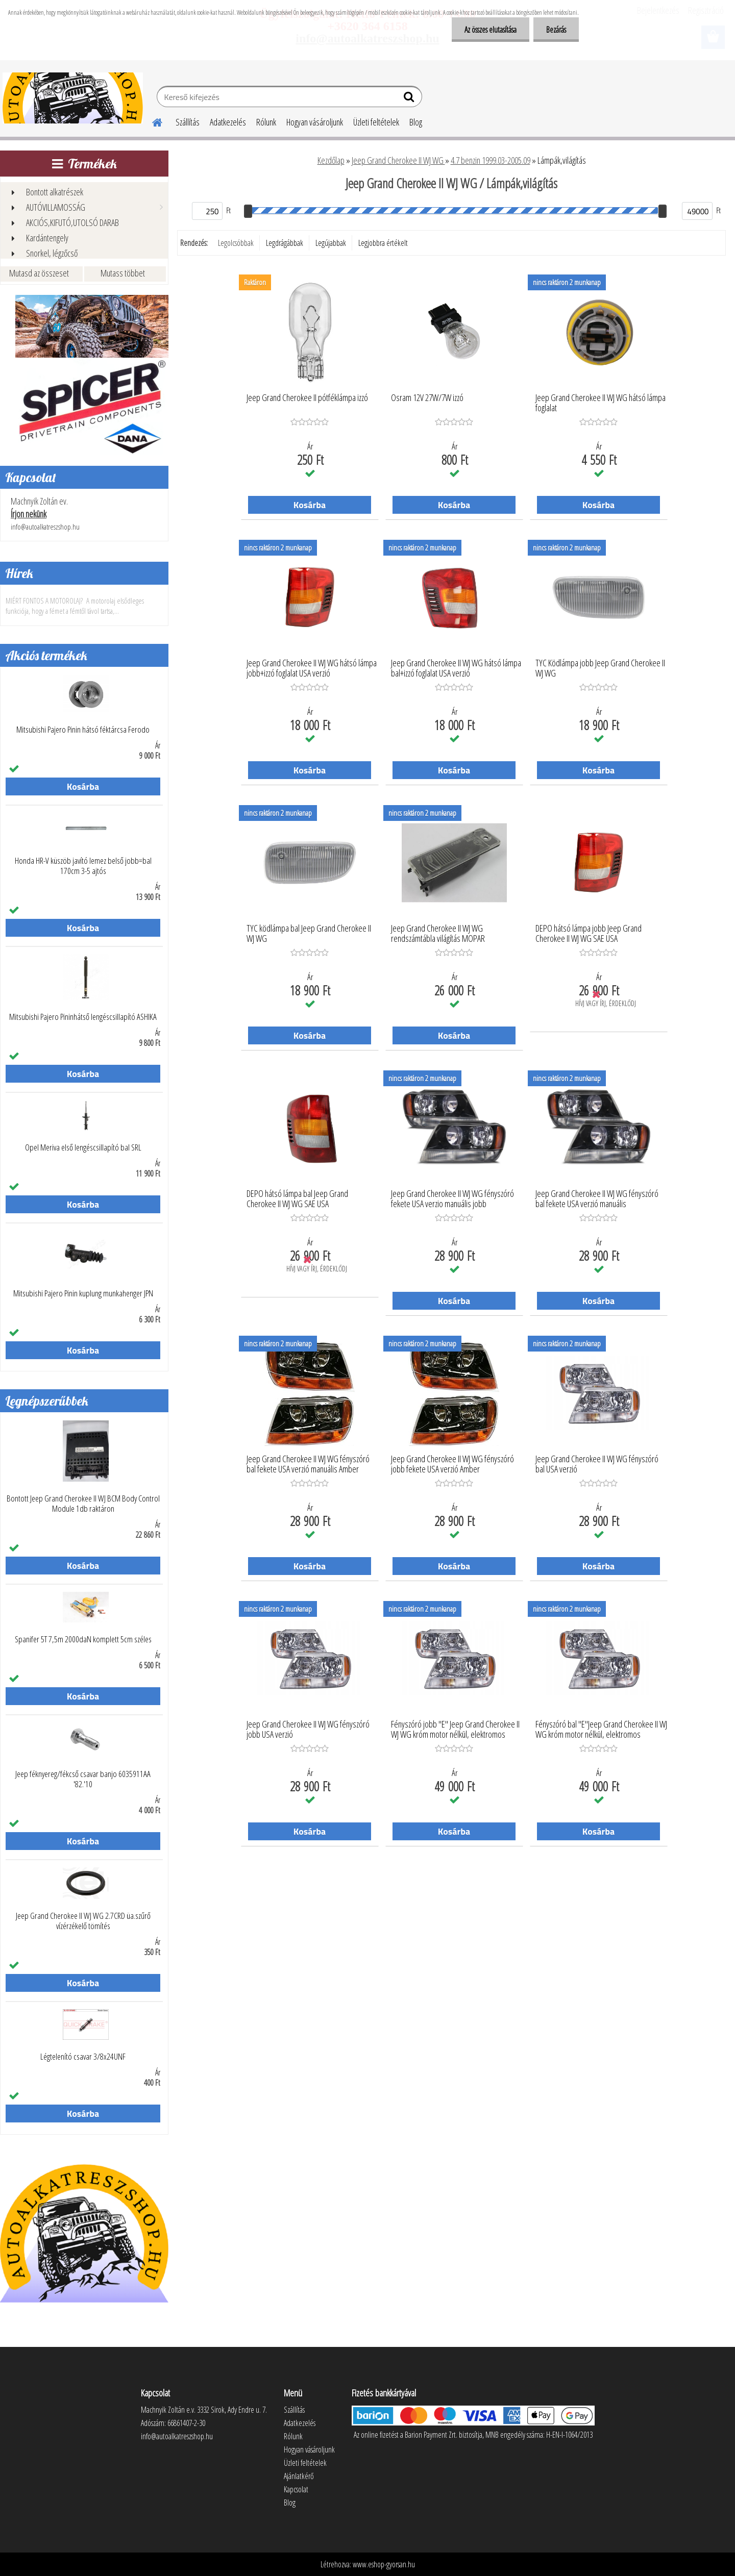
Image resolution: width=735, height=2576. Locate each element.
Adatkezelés (228, 122)
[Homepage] (151, 121)
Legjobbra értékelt (383, 242)
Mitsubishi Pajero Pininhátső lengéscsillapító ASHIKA (83, 1017)
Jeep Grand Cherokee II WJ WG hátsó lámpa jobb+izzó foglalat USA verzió (312, 668)
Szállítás (188, 122)
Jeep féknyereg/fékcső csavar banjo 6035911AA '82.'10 (83, 1779)
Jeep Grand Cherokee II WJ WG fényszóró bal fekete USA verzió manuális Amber (308, 1464)
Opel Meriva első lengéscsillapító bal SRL (83, 1147)
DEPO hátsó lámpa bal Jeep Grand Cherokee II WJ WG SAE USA (297, 1199)
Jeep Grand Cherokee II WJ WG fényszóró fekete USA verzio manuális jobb (452, 1199)
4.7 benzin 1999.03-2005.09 (490, 160)
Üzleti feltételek (376, 122)
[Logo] (73, 97)
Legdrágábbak (284, 242)
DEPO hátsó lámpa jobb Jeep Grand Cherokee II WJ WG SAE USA (588, 933)
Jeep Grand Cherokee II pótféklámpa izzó (307, 398)
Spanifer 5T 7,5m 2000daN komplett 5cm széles (83, 1639)
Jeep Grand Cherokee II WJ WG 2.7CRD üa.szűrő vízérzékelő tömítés (83, 1921)
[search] (410, 99)
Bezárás (556, 29)
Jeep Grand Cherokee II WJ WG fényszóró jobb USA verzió (308, 1729)
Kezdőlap (331, 160)
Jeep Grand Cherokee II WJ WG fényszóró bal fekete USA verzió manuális (596, 1199)
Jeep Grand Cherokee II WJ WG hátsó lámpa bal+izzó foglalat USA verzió (456, 668)
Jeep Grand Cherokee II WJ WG (398, 160)
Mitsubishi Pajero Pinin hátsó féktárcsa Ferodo (83, 729)
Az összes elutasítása (490, 29)
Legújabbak (330, 242)
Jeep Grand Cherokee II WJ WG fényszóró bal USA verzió (596, 1464)
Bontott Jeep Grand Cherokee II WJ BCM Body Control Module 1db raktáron (83, 1503)
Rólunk (266, 122)
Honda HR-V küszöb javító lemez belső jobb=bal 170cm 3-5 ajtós (83, 866)
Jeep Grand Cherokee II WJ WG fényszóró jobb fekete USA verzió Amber (452, 1464)
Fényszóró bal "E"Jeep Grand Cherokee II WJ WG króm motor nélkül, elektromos (601, 1729)
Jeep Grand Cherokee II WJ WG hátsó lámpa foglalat (600, 403)
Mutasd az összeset (39, 273)
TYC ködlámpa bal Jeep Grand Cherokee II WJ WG (309, 933)
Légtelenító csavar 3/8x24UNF (83, 2057)
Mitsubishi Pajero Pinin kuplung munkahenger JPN (83, 1293)
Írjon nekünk (28, 514)
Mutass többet (123, 273)
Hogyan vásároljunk (314, 122)
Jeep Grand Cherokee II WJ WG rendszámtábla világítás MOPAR (438, 933)
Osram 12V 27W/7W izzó (427, 398)
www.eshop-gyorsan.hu (384, 2564)
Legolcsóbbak (236, 242)
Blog (415, 122)
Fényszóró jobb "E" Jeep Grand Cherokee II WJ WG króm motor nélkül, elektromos (455, 1729)
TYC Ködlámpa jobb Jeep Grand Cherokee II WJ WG (600, 668)
